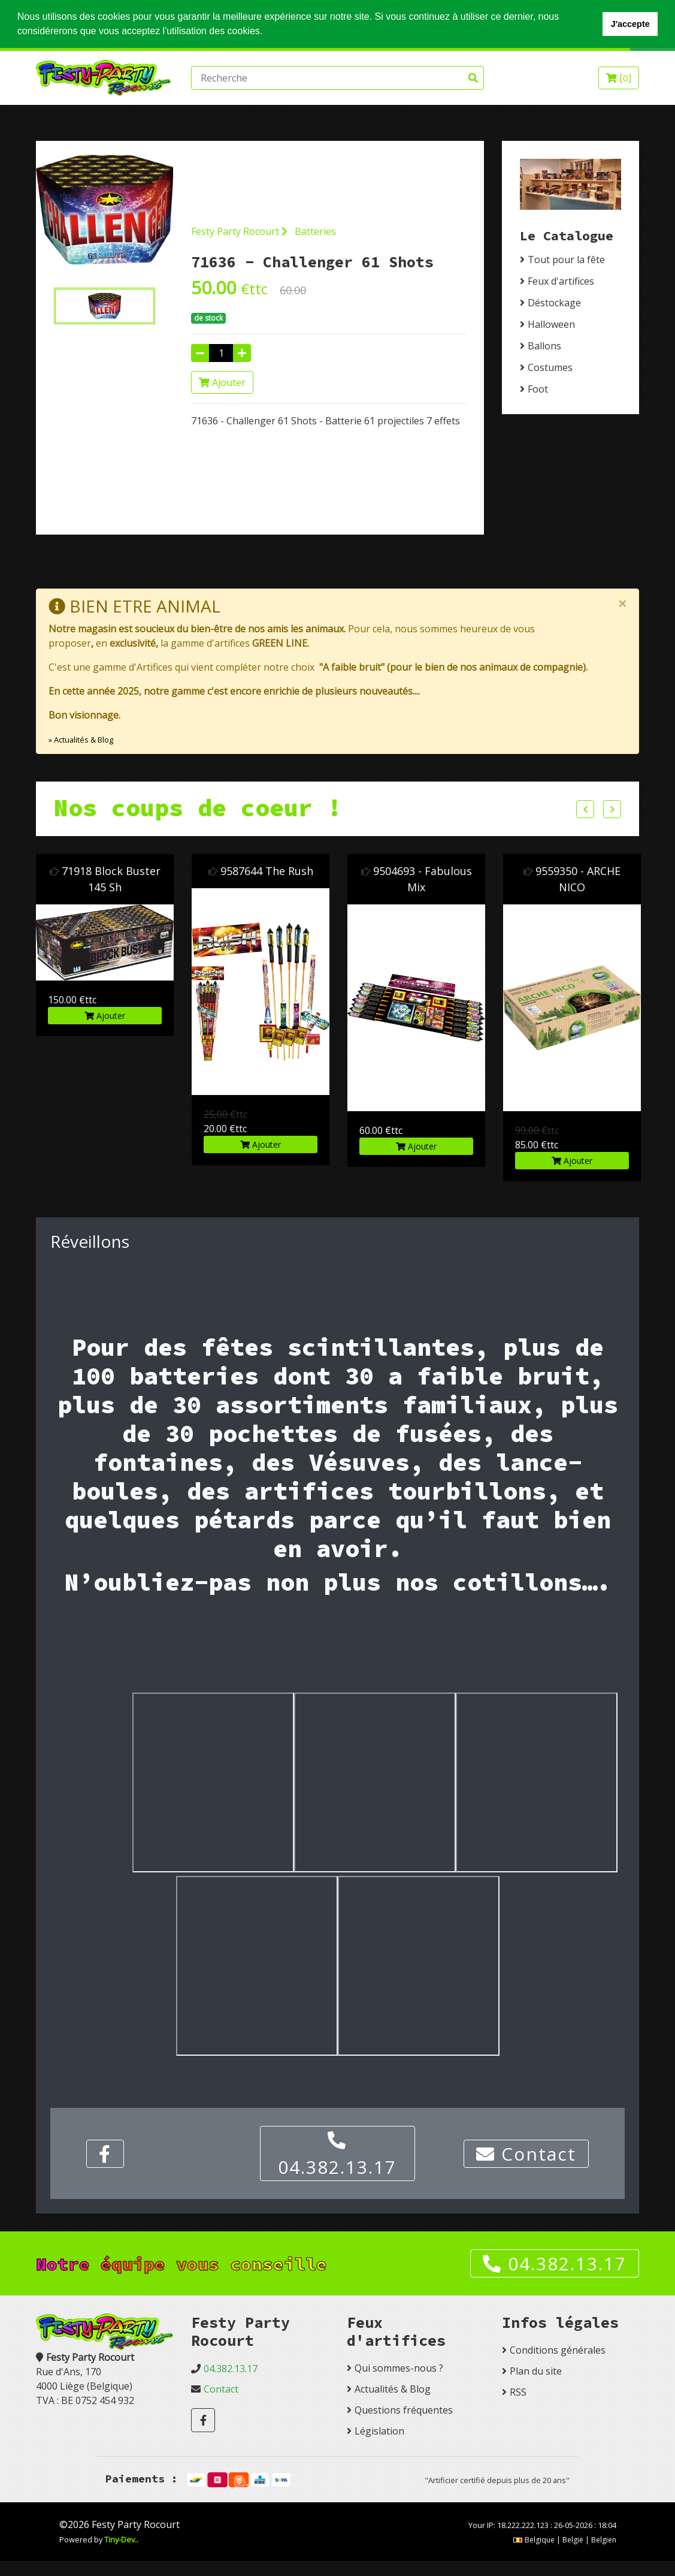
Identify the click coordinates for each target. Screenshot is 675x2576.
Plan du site (536, 2371)
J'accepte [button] (630, 24)
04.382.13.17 (337, 2155)
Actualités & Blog (393, 2389)
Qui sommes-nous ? (399, 2368)
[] (618, 78)
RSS (518, 2392)
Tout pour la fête (566, 259)
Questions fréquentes (404, 2410)
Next (612, 809)
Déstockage (554, 302)
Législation (379, 2431)
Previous (585, 809)
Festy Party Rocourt (239, 230)
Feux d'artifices (561, 281)
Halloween (551, 324)
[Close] (622, 603)
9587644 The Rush (353, 870)
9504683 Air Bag (42, 870)
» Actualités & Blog (81, 739)
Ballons (544, 345)
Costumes (550, 367)
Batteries (315, 230)
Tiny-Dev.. (121, 2539)
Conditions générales (558, 2350)
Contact (526, 2153)
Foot (538, 389)
